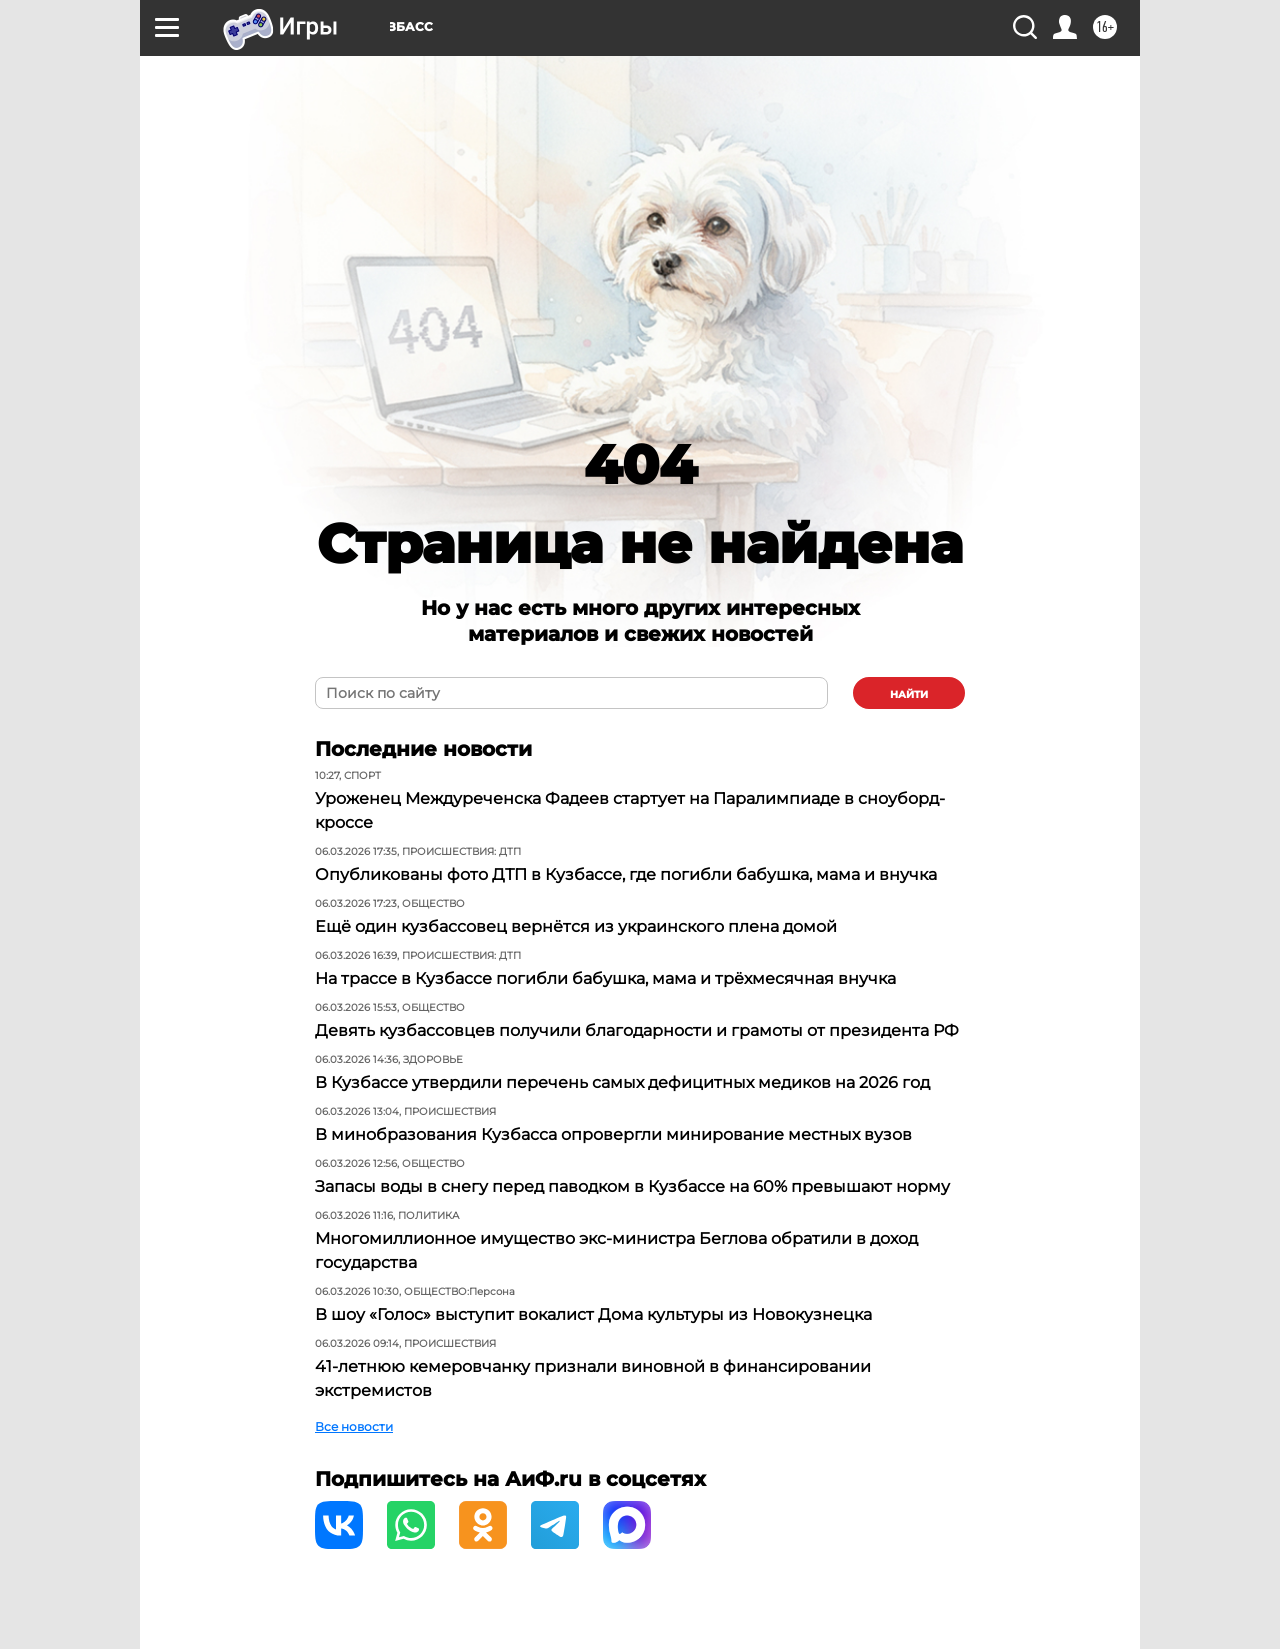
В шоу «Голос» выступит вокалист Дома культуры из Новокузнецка (593, 1314)
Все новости (354, 1426)
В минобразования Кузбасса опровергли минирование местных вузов (613, 1134)
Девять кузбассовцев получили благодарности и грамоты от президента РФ (637, 1030)
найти (909, 694)
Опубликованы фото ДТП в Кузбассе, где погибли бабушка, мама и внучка (626, 874)
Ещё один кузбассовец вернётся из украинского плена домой (576, 926)
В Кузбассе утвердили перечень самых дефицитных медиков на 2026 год (622, 1082)
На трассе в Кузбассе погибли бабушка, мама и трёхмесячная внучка (605, 978)
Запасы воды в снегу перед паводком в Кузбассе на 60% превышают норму (632, 1186)
